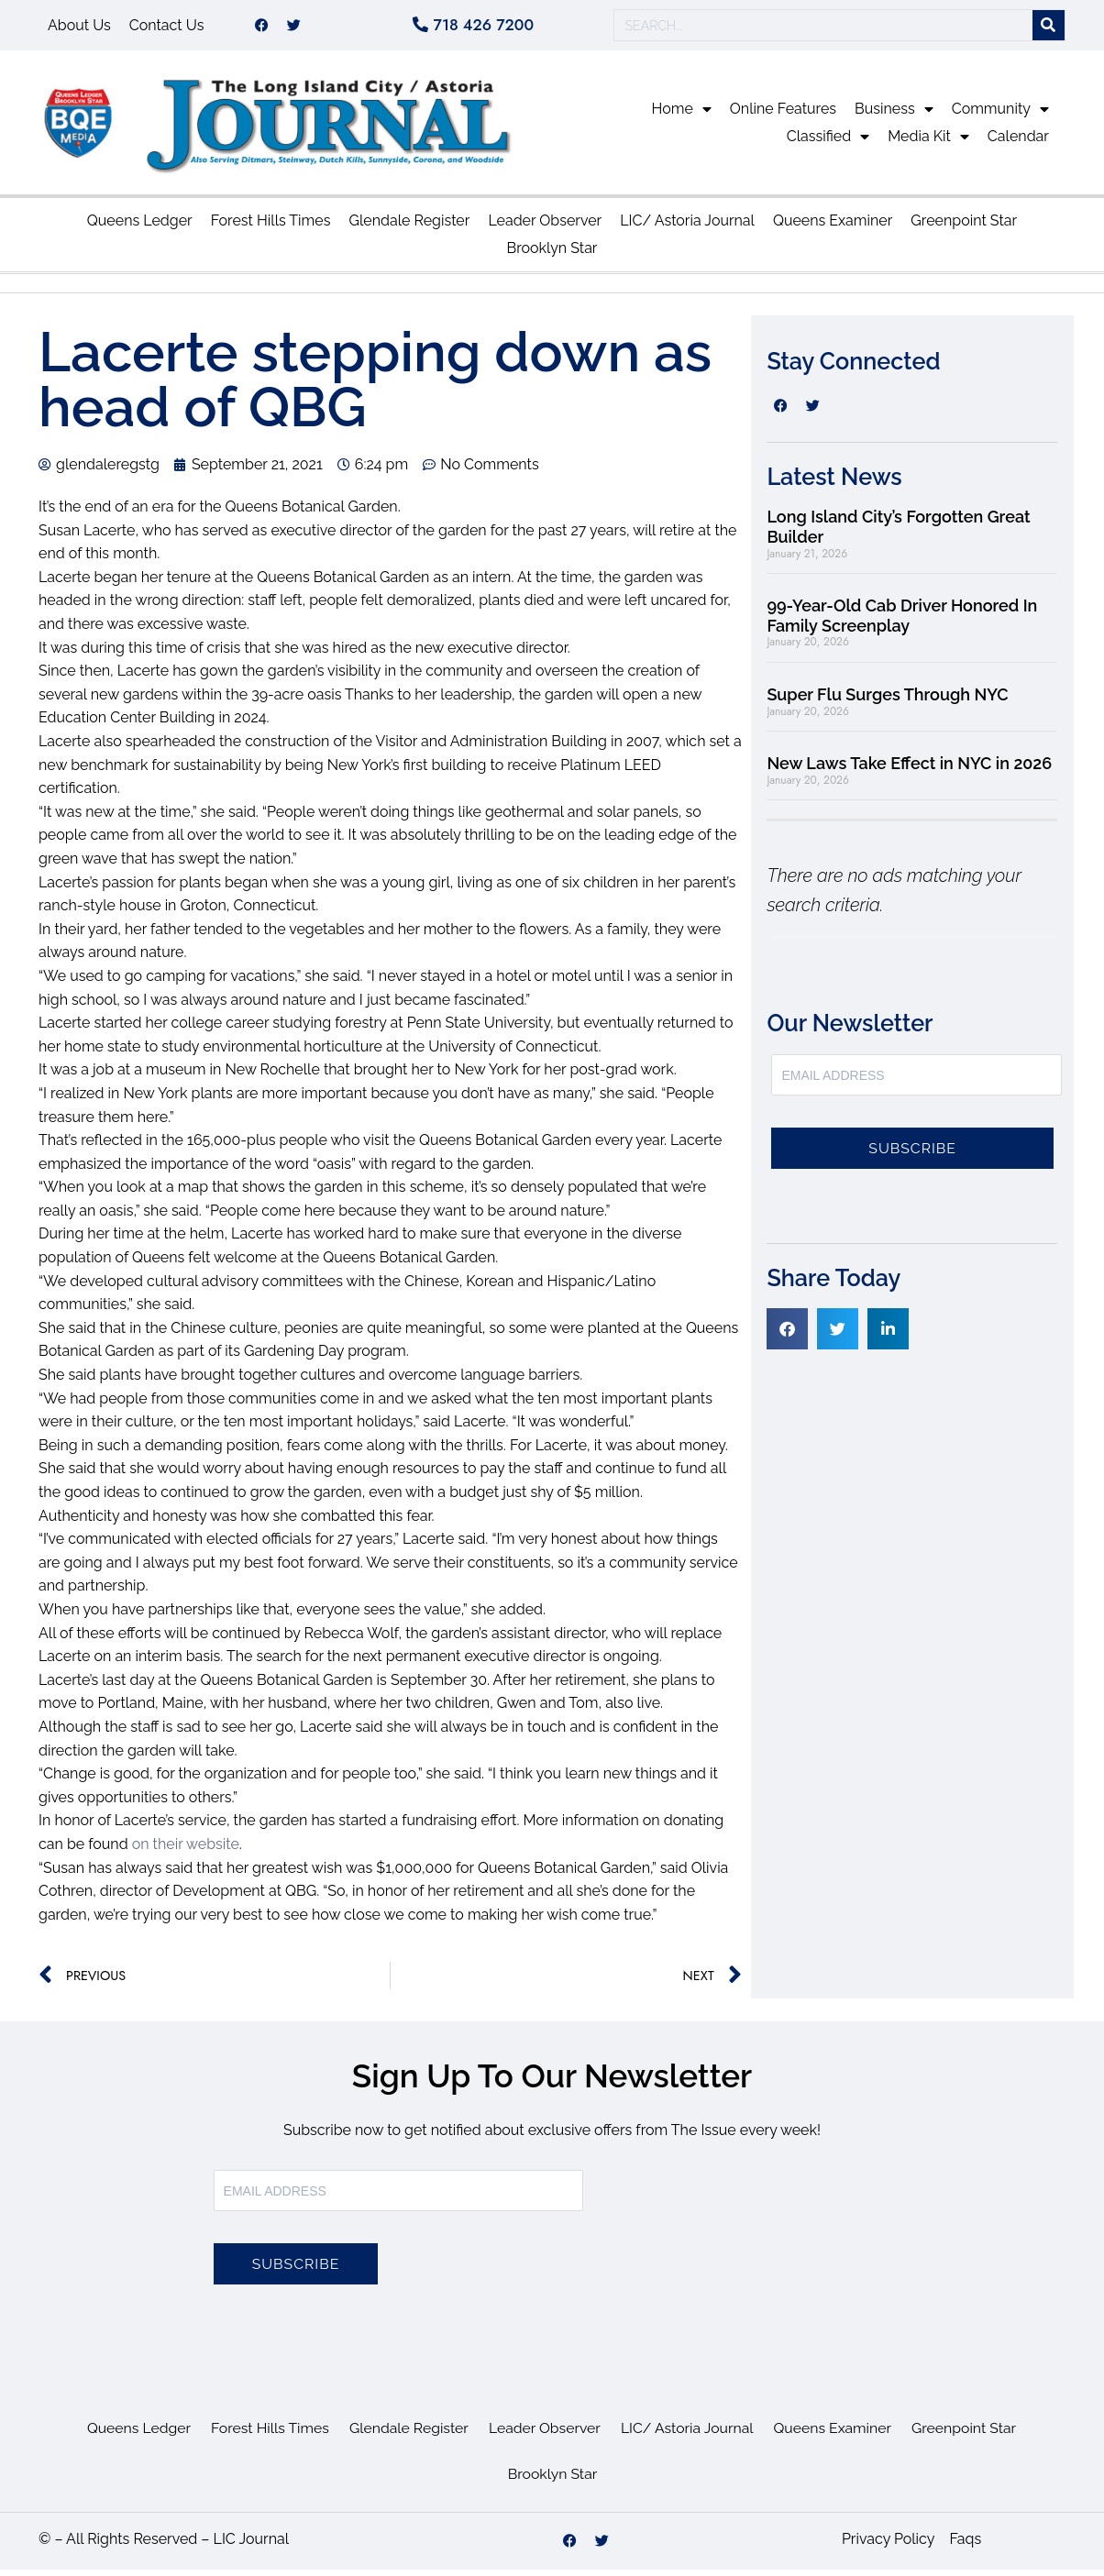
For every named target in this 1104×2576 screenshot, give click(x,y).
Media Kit (928, 143)
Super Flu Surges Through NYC (889, 700)
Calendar (1018, 142)
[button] (787, 1335)
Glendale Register (408, 227)
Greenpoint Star (964, 227)
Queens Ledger (140, 227)
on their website (185, 1850)
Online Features (783, 115)
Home (682, 115)
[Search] (1048, 29)
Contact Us (166, 28)
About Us (79, 28)
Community (1000, 115)
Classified (828, 143)
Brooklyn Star (552, 254)
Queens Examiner (832, 227)
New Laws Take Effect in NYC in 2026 (909, 769)
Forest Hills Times (271, 227)
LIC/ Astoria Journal (687, 227)
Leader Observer (545, 227)
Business (894, 115)
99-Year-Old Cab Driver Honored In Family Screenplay (902, 622)
